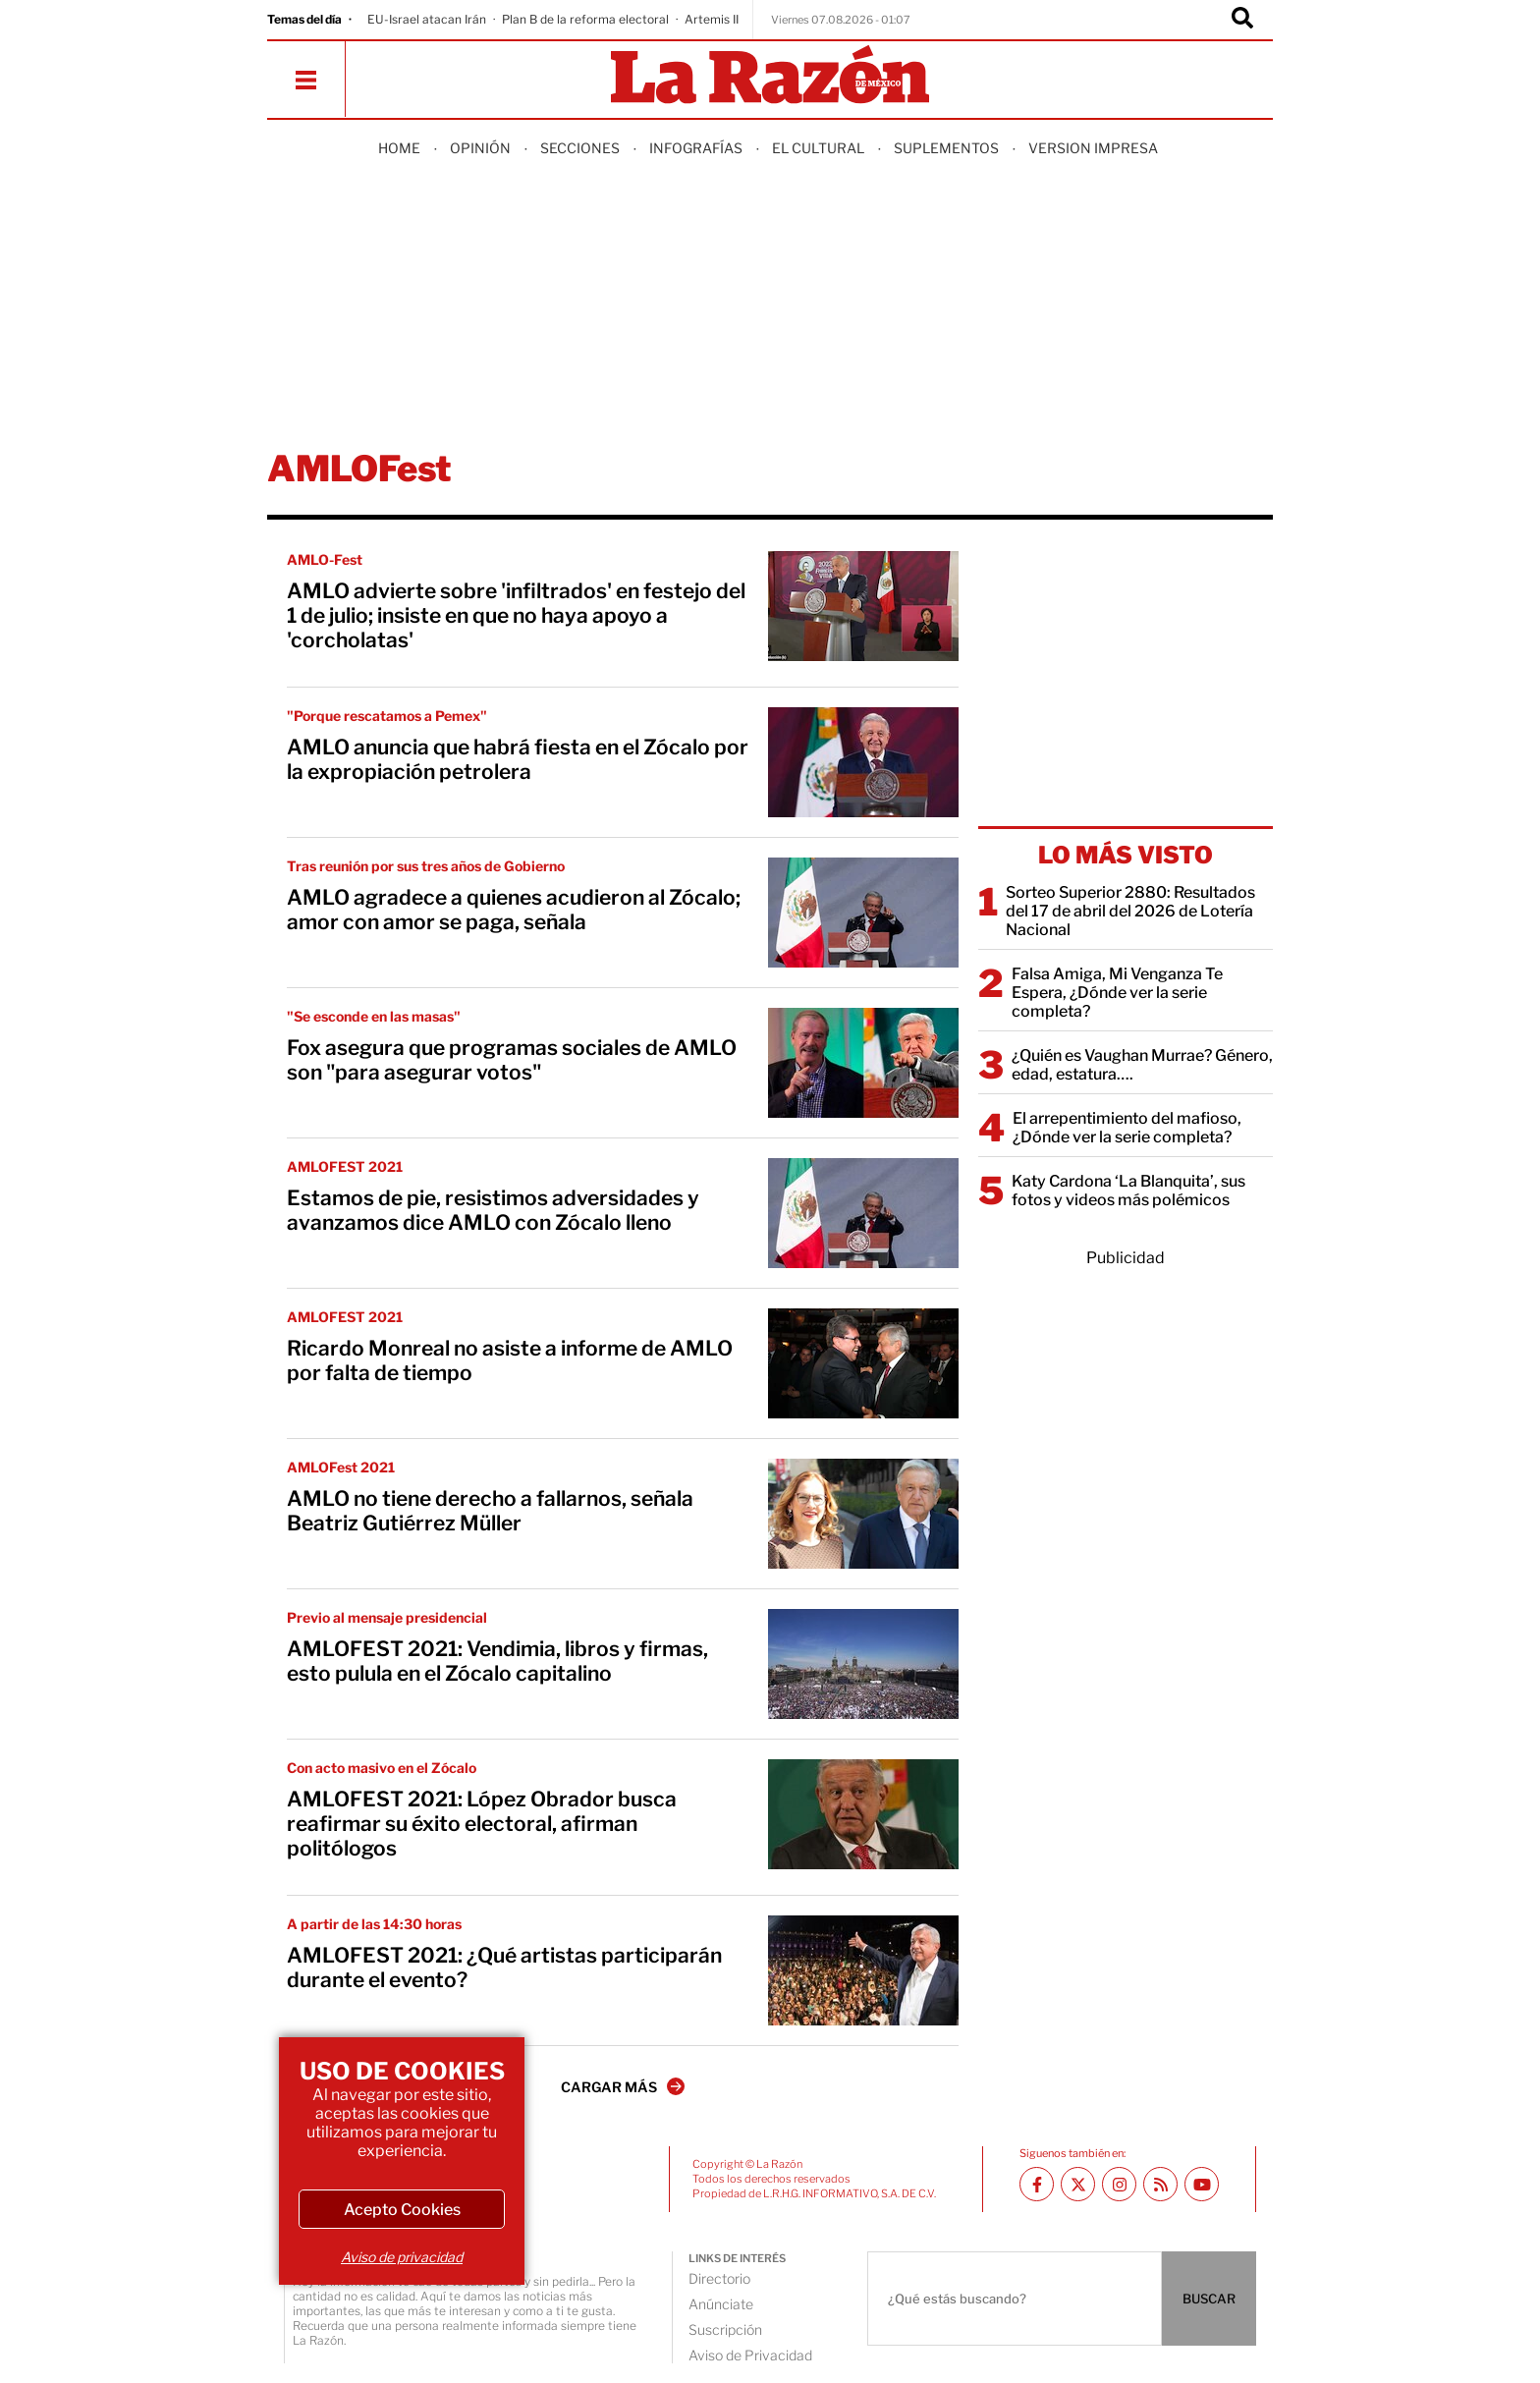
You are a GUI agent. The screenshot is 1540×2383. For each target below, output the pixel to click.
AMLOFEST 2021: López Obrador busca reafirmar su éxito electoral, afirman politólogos (482, 1823)
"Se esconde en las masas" (374, 1016)
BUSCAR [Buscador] (1209, 2298)
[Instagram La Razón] (1119, 2184)
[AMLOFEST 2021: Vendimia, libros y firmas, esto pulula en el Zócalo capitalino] (863, 1664)
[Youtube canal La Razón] (1201, 2184)
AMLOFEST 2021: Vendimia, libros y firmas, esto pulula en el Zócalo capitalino (497, 1661)
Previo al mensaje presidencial (387, 1617)
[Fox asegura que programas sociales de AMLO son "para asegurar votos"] (863, 1063)
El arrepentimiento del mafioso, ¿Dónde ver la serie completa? (1127, 1127)
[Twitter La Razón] (1078, 2184)
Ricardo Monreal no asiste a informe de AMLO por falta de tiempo (510, 1360)
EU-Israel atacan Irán (426, 19)
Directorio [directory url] (719, 2278)
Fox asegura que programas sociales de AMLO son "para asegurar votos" (512, 1059)
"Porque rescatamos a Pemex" (387, 715)
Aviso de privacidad (402, 2256)
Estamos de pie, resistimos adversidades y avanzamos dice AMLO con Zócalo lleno (493, 1210)
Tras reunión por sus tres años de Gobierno (426, 866)
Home (399, 147)
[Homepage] (770, 76)
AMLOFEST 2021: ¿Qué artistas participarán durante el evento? (504, 1967)
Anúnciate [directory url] (720, 2304)
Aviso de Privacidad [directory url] (750, 2355)
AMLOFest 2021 (341, 1467)
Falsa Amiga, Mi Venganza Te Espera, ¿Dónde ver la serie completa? (1117, 993)
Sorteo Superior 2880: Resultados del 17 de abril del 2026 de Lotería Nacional (1130, 911)
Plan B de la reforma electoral (585, 19)
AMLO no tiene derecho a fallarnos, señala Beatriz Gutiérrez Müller (490, 1510)
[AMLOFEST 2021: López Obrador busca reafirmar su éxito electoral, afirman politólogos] (863, 1814)
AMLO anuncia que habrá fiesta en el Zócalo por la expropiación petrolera (517, 759)
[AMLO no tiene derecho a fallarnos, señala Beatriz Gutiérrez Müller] (863, 1514)
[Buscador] (1242, 19)
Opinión (480, 147)
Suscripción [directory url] (725, 2329)
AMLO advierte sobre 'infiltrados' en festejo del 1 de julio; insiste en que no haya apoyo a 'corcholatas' (516, 615)
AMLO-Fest (324, 559)
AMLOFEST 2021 (345, 1166)
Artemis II (712, 19)
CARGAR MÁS (623, 2086)
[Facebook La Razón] (1036, 2184)
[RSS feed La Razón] (1160, 2184)
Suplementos (946, 147)
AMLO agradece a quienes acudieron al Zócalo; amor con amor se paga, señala (514, 909)
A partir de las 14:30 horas (374, 1923)
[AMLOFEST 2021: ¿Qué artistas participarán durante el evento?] (863, 1970)
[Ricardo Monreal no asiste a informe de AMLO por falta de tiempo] (863, 1363)
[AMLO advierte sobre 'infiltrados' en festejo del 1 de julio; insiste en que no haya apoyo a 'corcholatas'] (863, 606)
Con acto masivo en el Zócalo (381, 1767)
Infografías (695, 147)
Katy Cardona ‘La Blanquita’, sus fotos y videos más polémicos (1128, 1190)
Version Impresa (1093, 147)
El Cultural (818, 147)
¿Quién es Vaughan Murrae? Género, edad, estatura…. (1142, 1064)
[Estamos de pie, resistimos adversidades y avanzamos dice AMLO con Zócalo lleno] (863, 1213)
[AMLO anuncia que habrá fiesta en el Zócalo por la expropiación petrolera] (863, 762)
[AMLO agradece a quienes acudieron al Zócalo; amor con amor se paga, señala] (863, 913)
